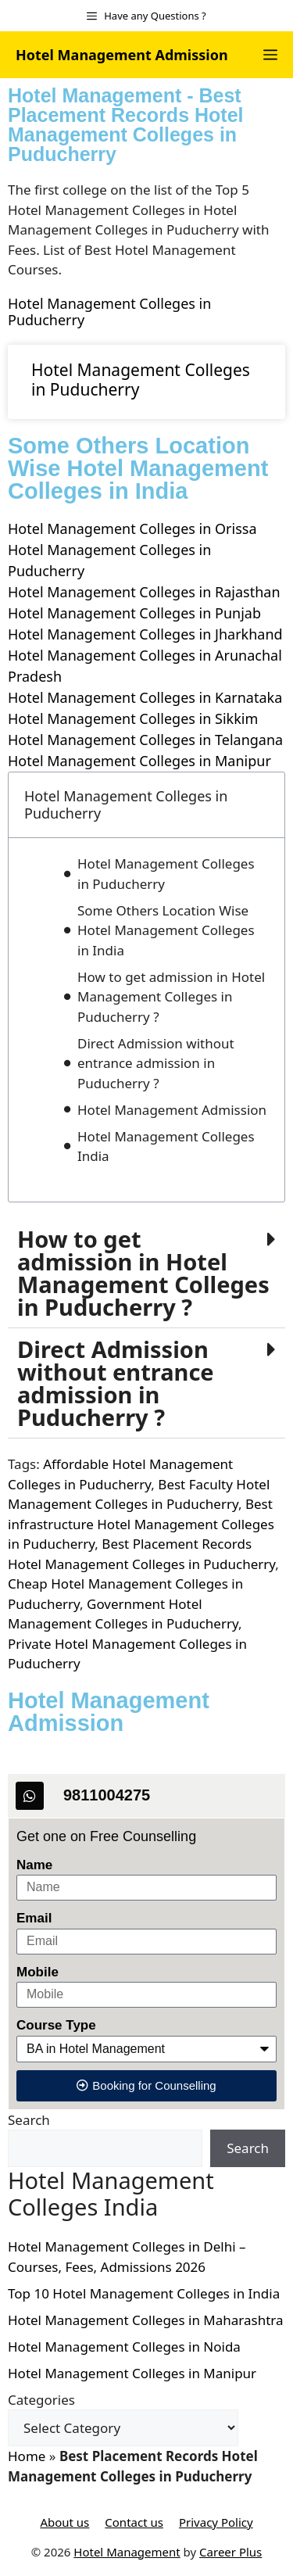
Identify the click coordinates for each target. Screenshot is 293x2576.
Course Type (56, 2025)
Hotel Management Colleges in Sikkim (133, 718)
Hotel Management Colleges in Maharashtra (146, 2320)
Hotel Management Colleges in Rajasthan (144, 591)
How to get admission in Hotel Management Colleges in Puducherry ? (171, 997)
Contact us (134, 2522)
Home (26, 2456)
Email (34, 1918)
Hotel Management (126, 2552)
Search (29, 2120)
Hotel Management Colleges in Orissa (132, 528)
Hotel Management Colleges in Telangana (145, 739)
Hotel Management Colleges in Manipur (139, 760)
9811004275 (106, 1795)
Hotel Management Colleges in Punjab (134, 613)
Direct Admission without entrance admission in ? (115, 1383)
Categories (41, 2400)
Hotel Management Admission (122, 54)
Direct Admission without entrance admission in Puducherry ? (155, 1063)
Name (34, 1865)
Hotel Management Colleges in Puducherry (109, 312)
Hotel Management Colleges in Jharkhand (145, 634)
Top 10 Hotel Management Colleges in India (144, 2293)
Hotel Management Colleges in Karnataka (145, 697)
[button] (146, 1273)
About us (64, 2522)
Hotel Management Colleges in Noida (124, 2347)
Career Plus (230, 2552)
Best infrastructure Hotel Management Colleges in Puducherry (141, 1524)
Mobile (37, 1972)
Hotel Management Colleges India (166, 1146)
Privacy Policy (216, 2522)
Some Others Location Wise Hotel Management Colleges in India (166, 930)
